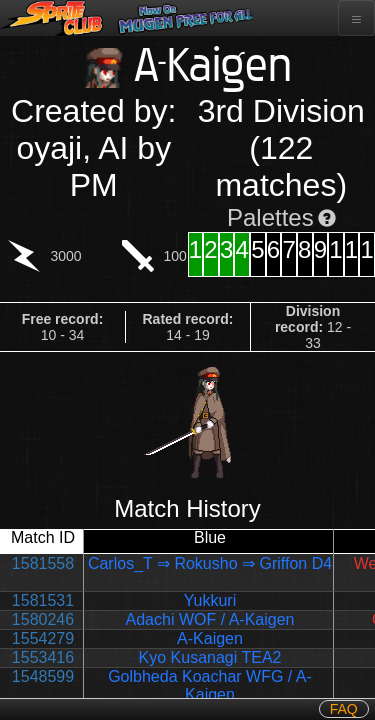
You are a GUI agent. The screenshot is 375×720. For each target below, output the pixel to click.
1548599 (43, 676)
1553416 (43, 657)
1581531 (43, 600)
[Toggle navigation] (356, 18)
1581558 (43, 563)
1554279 (43, 638)
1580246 (43, 619)
